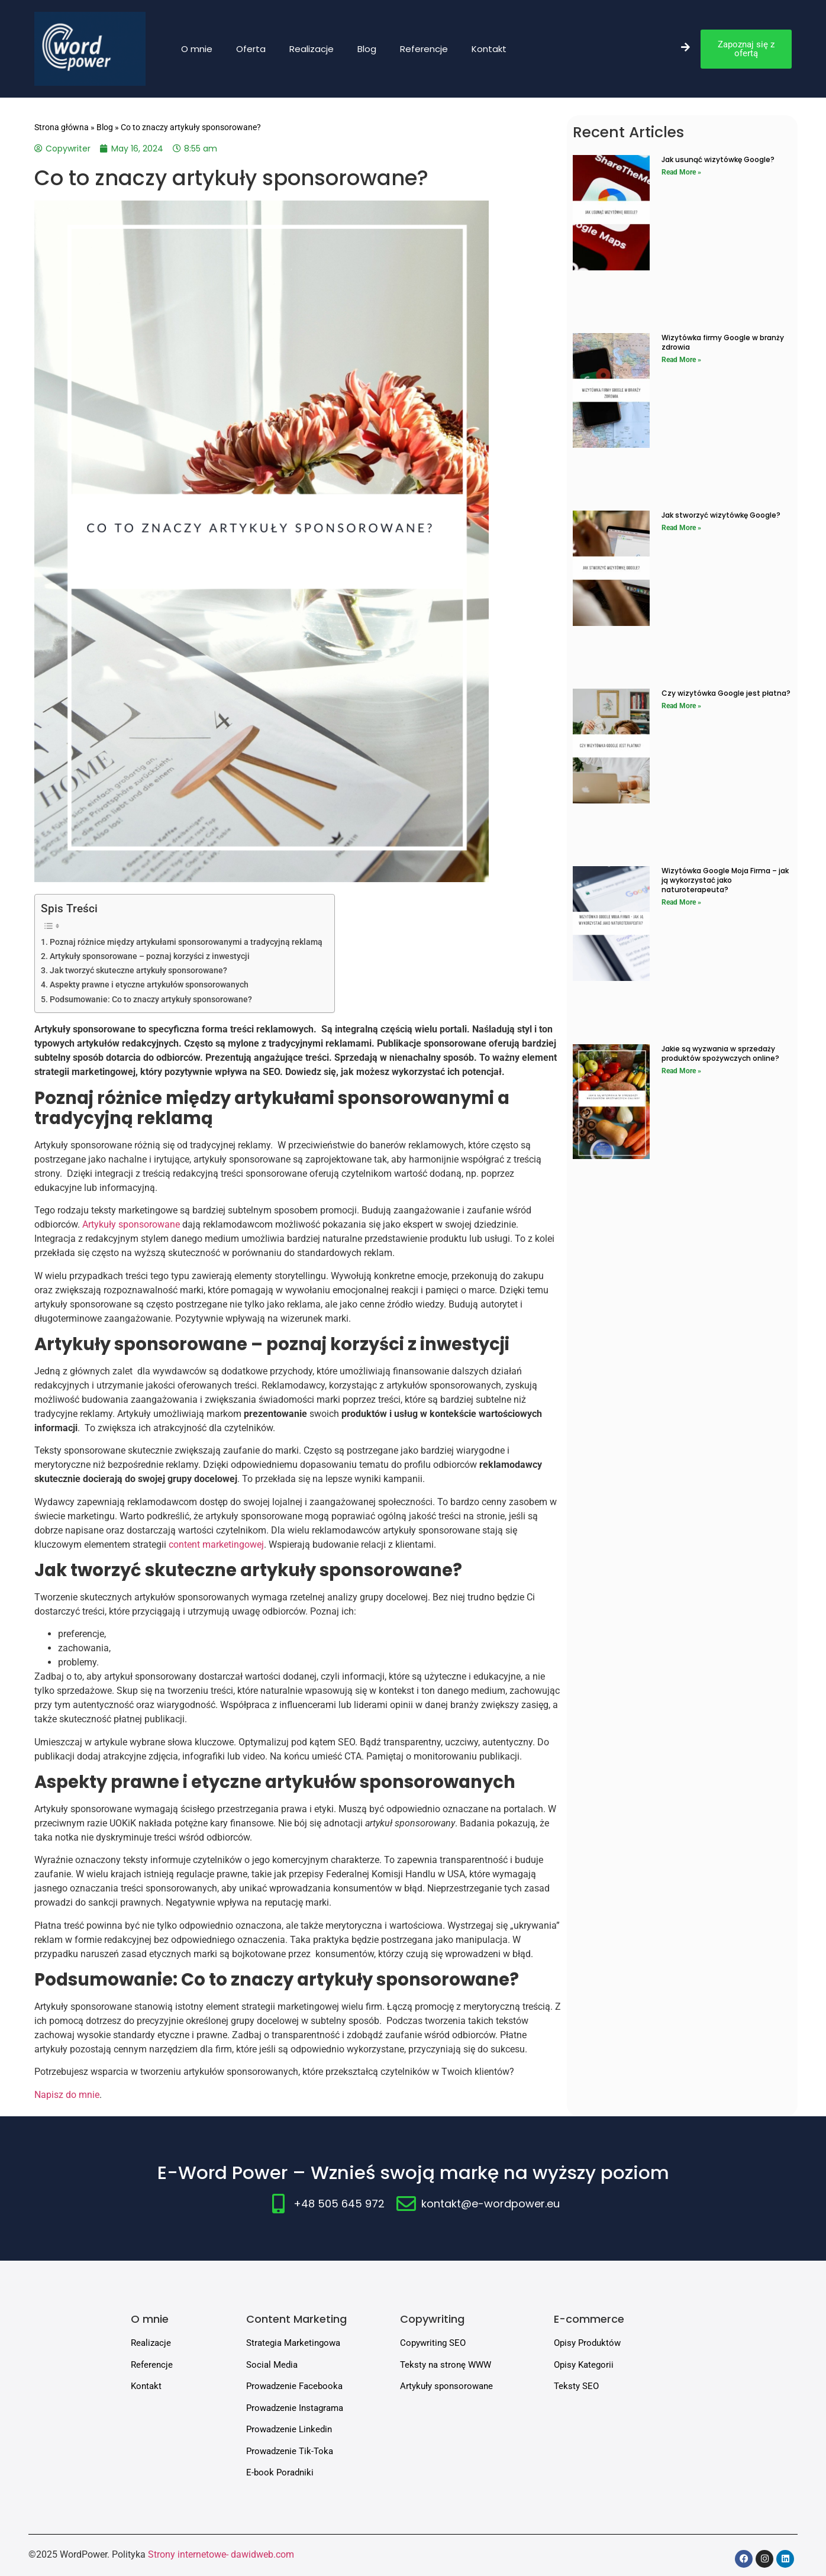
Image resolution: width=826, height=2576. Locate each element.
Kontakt (489, 49)
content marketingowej (216, 1544)
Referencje (424, 49)
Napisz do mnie (66, 2094)
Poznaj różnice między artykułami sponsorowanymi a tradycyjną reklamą (186, 942)
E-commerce (589, 2319)
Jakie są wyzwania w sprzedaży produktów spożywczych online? (720, 1053)
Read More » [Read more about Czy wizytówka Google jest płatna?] (681, 706)
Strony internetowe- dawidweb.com (221, 2554)
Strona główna (61, 127)
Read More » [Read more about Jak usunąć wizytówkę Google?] (681, 172)
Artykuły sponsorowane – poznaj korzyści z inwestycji (150, 956)
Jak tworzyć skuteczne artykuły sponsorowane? (138, 971)
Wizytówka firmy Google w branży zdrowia (723, 342)
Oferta (251, 49)
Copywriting (432, 2319)
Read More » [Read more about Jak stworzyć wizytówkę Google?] (681, 528)
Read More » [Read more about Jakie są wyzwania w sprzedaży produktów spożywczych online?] (681, 1071)
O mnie (196, 49)
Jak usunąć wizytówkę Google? (718, 159)
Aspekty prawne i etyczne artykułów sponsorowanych (149, 985)
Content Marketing (296, 2319)
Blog (366, 49)
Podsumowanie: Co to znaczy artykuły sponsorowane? (151, 1000)
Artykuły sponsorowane (132, 1224)
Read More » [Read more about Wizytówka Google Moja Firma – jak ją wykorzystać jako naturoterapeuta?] (681, 902)
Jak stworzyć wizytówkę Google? (721, 515)
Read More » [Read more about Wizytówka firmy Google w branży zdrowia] (681, 360)
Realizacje (311, 49)
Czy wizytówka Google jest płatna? (726, 693)
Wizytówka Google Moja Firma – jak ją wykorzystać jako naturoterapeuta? (725, 880)
